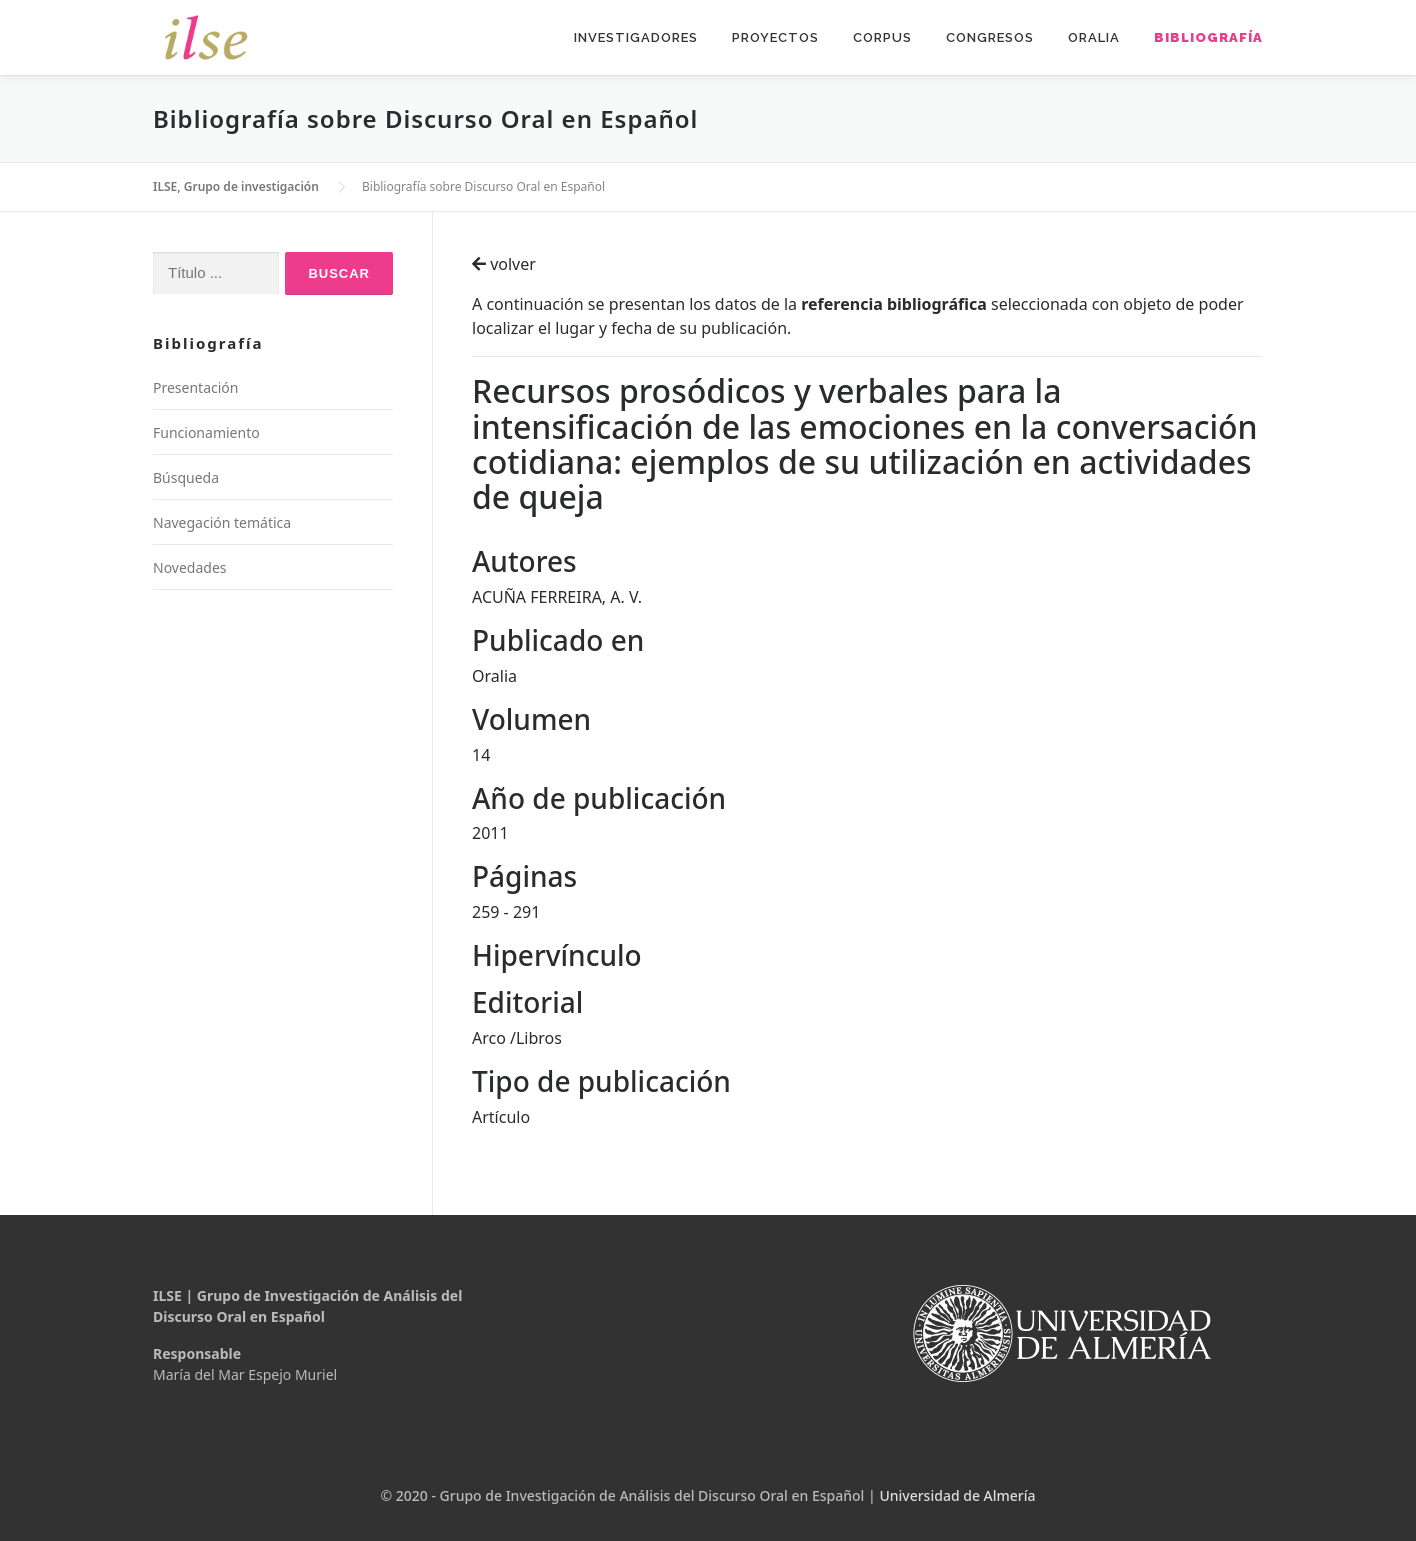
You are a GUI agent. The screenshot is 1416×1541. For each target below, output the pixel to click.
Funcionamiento (206, 432)
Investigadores (636, 37)
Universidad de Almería (957, 1495)
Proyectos (775, 37)
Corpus (882, 37)
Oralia (1094, 37)
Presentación (195, 387)
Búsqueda (186, 477)
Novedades (190, 567)
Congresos (990, 37)
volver (504, 264)
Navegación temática (222, 522)
